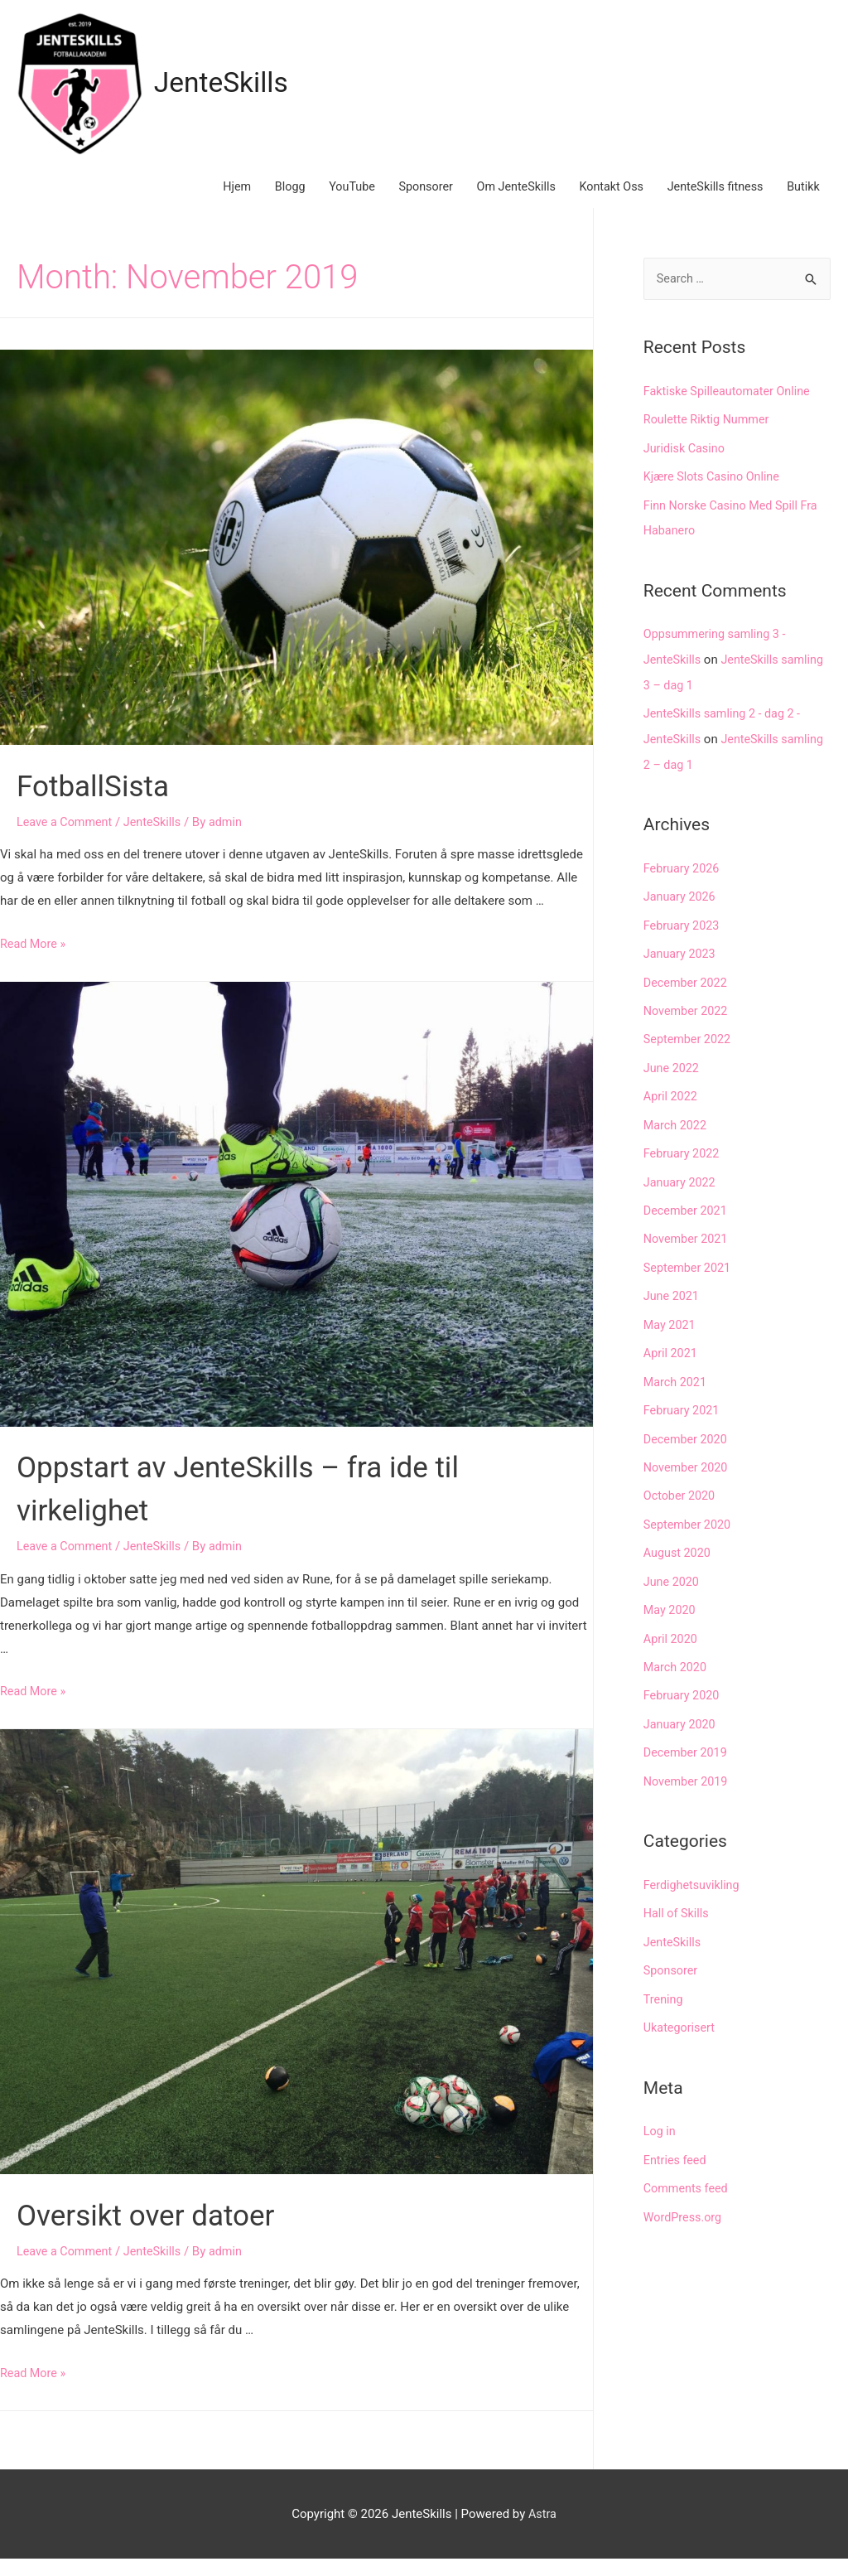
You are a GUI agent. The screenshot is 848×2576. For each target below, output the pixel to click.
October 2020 (680, 1494)
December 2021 (687, 1214)
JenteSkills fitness (709, 199)
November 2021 (687, 1242)
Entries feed (676, 2148)
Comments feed (687, 2175)
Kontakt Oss (600, 199)
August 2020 (678, 1550)
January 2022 (681, 1186)
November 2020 (687, 1466)
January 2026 (681, 907)
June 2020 (672, 1578)
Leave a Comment (67, 838)
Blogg (264, 199)
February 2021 (683, 1410)
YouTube (330, 199)
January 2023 (681, 962)
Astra (542, 2530)
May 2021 (670, 1326)
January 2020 (681, 1718)
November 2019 (687, 1773)
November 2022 (687, 1019)
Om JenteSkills (501, 199)
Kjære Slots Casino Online (714, 493)
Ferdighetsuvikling (693, 1877)
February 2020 (683, 1690)
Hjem (209, 199)
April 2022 (671, 1102)
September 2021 (689, 1271)
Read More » (34, 961)
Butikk (802, 199)
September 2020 (689, 1522)
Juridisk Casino (686, 464)
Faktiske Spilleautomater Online (730, 408)
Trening (664, 1989)
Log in (660, 2120)
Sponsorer (406, 199)
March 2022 (676, 1131)
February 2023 (683, 935)
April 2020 (671, 1633)
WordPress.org (684, 2204)
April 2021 (671, 1354)
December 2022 (687, 991)
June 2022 (672, 1074)
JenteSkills (231, 87)
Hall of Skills (677, 1904)
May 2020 (670, 1606)
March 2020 (676, 1662)
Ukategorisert (680, 2016)
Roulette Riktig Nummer (709, 436)
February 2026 (683, 879)
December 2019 (687, 1745)
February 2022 (683, 1159)
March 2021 (676, 1382)
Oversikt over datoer (164, 2230)
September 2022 (689, 1047)
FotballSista (103, 801)
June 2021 (672, 1298)
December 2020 (687, 1438)
